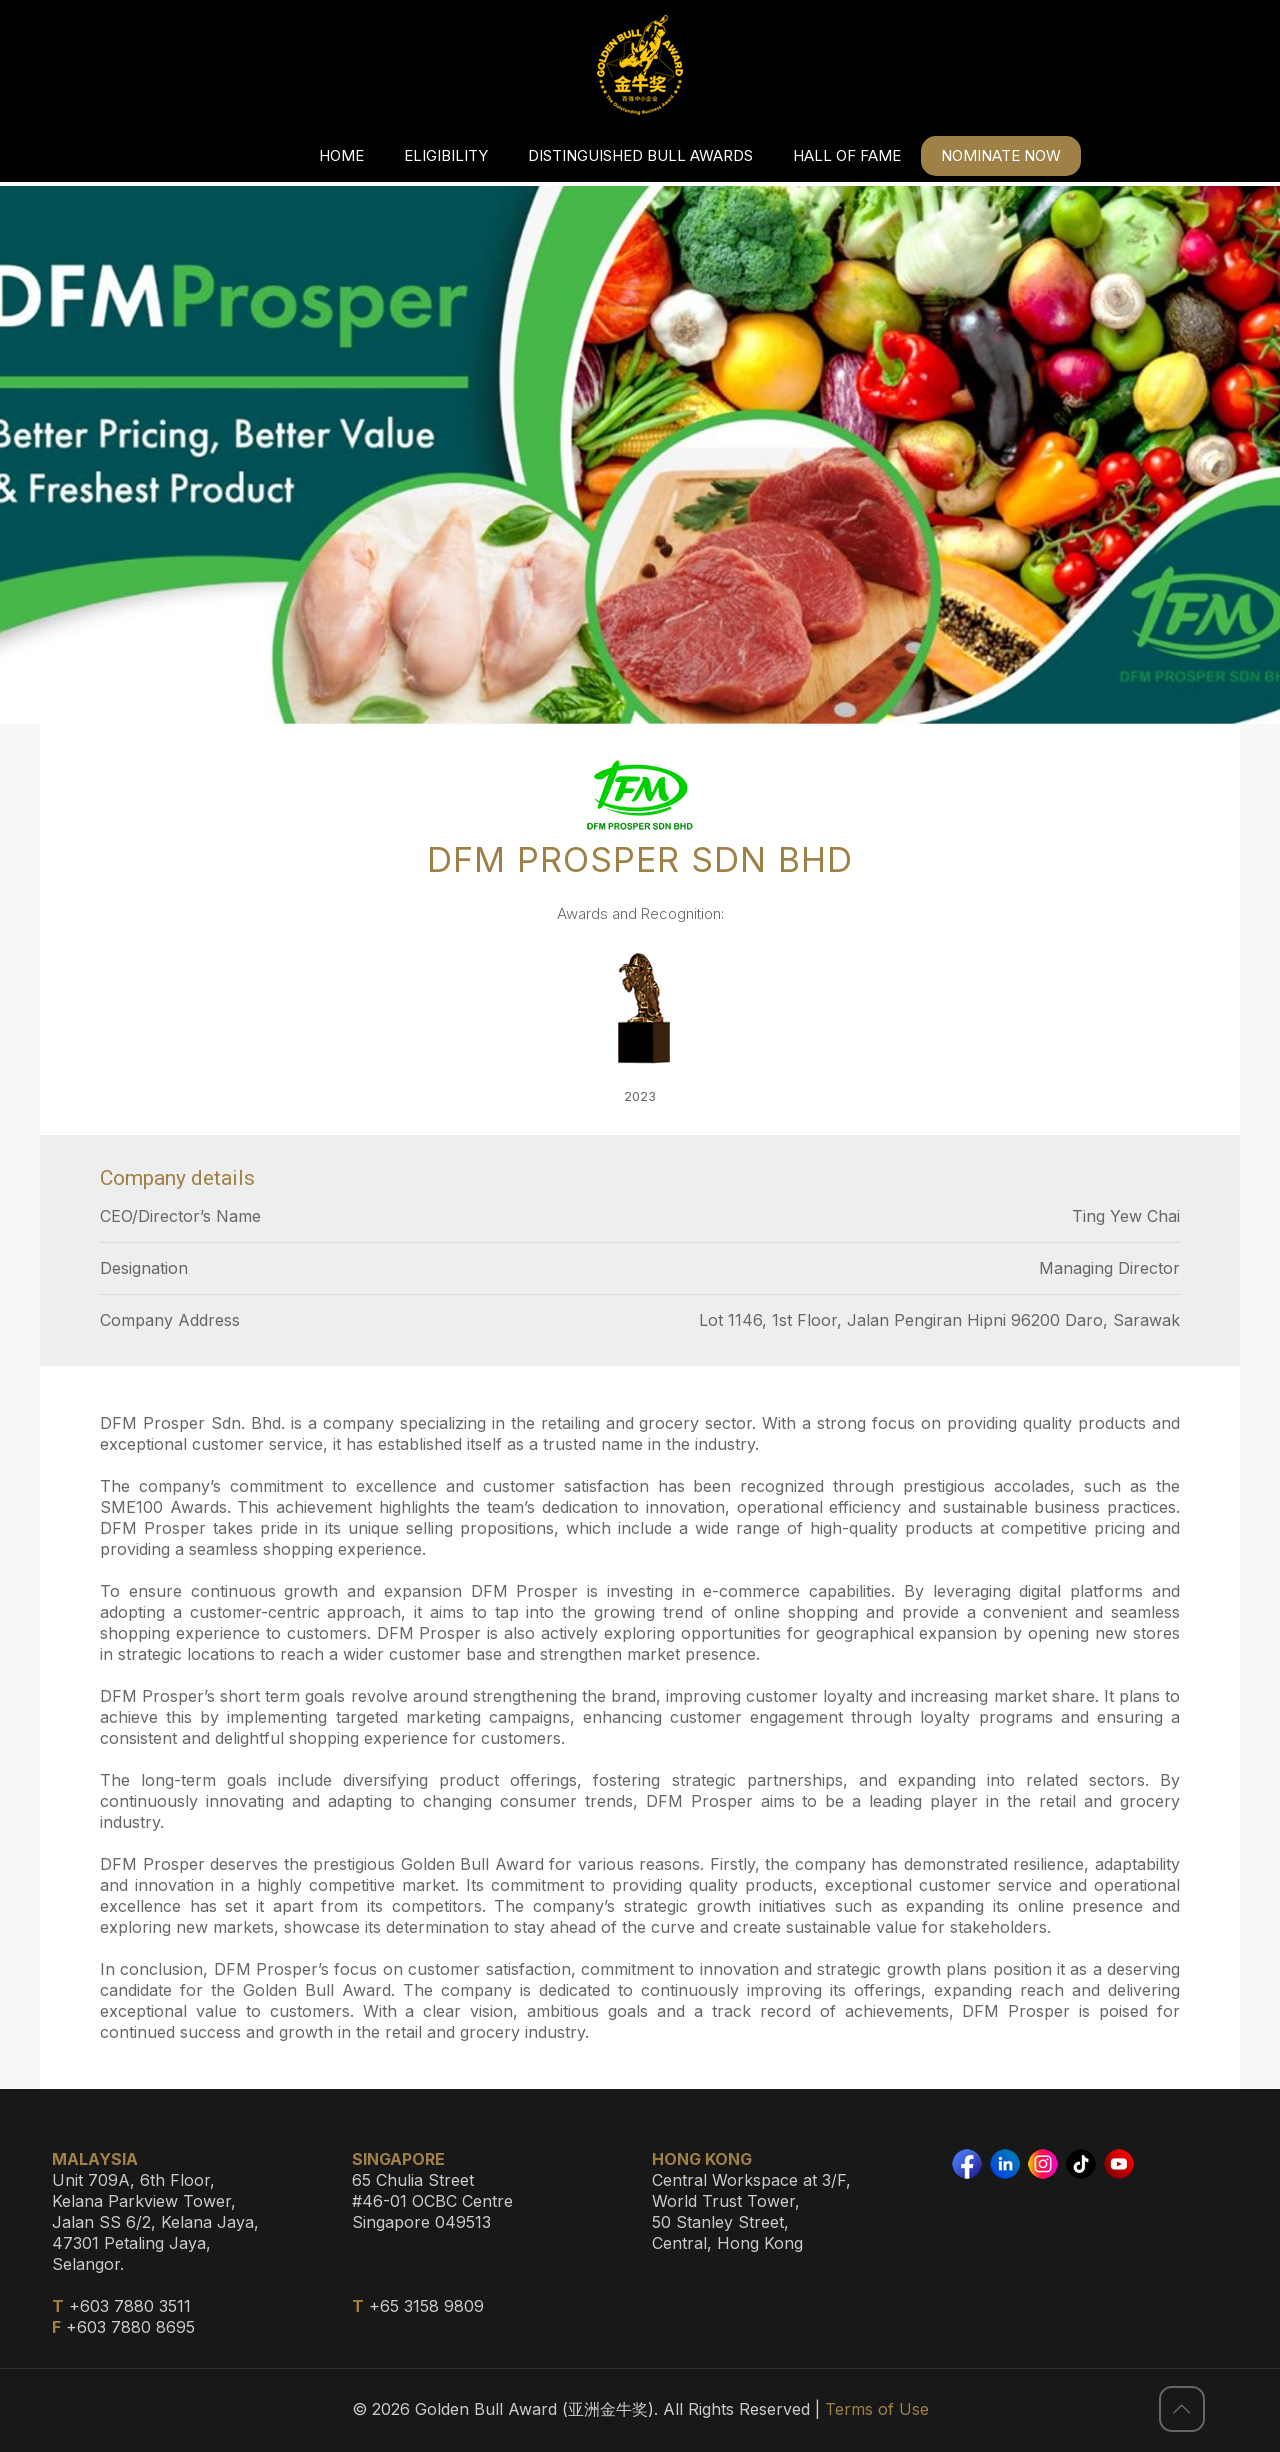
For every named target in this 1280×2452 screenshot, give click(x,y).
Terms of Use (877, 2409)
